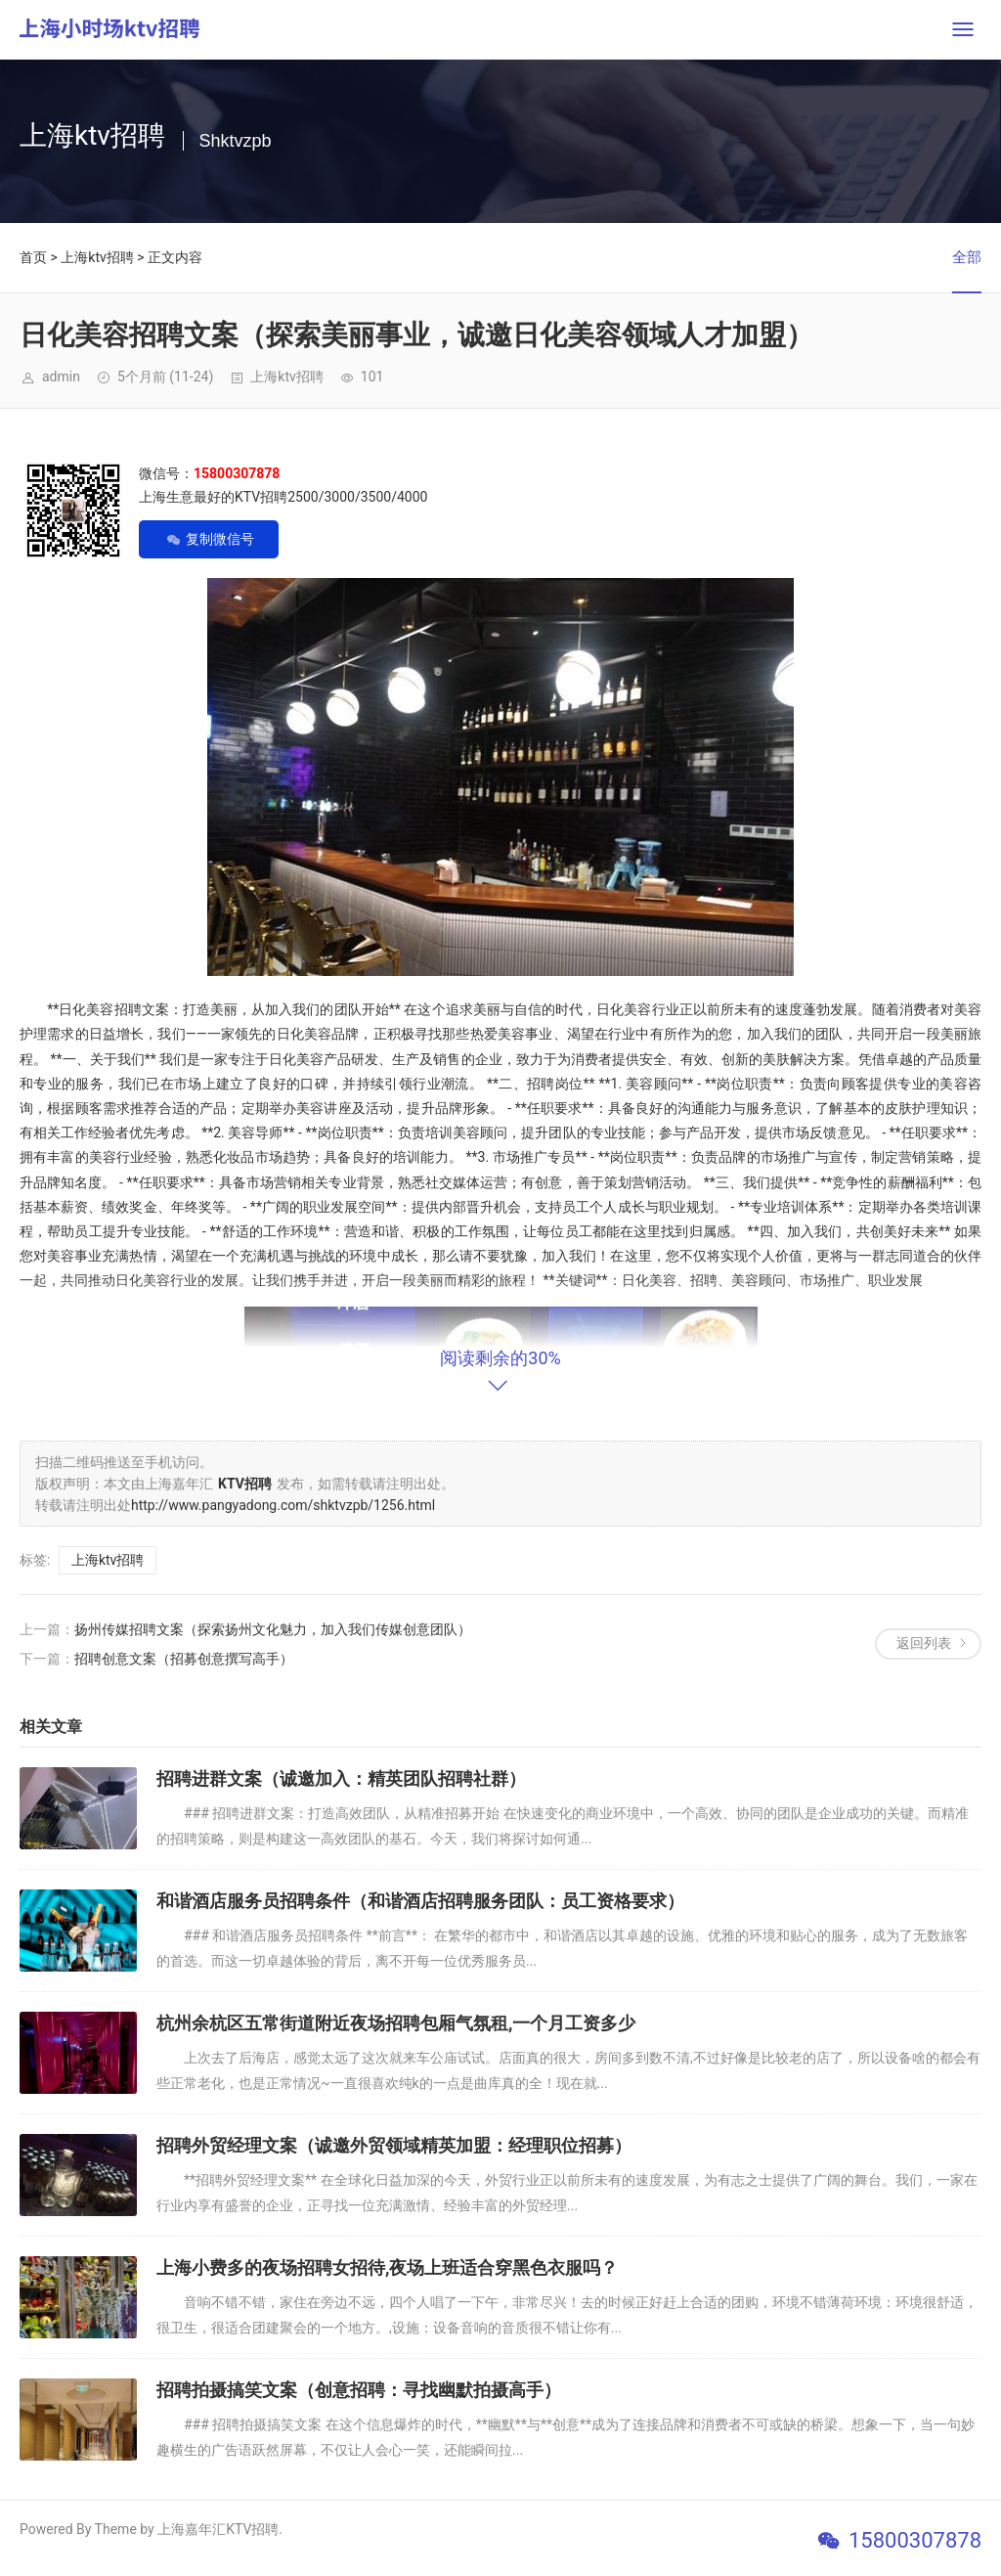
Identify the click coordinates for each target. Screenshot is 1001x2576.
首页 (33, 257)
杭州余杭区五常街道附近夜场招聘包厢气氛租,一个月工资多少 (395, 2023)
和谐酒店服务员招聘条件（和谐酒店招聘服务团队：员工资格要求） (420, 1900)
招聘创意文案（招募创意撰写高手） (183, 1658)
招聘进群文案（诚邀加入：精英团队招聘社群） (341, 1778)
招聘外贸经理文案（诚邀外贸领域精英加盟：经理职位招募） (393, 2145)
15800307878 (915, 2540)
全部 (966, 257)
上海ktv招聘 (97, 257)
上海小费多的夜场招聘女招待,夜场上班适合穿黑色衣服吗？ (387, 2267)
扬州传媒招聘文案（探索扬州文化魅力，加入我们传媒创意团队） (272, 1629)
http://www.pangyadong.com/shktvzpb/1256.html (283, 1505)
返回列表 (923, 1643)
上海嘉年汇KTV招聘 (218, 2529)
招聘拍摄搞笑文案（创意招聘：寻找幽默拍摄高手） (358, 2389)
